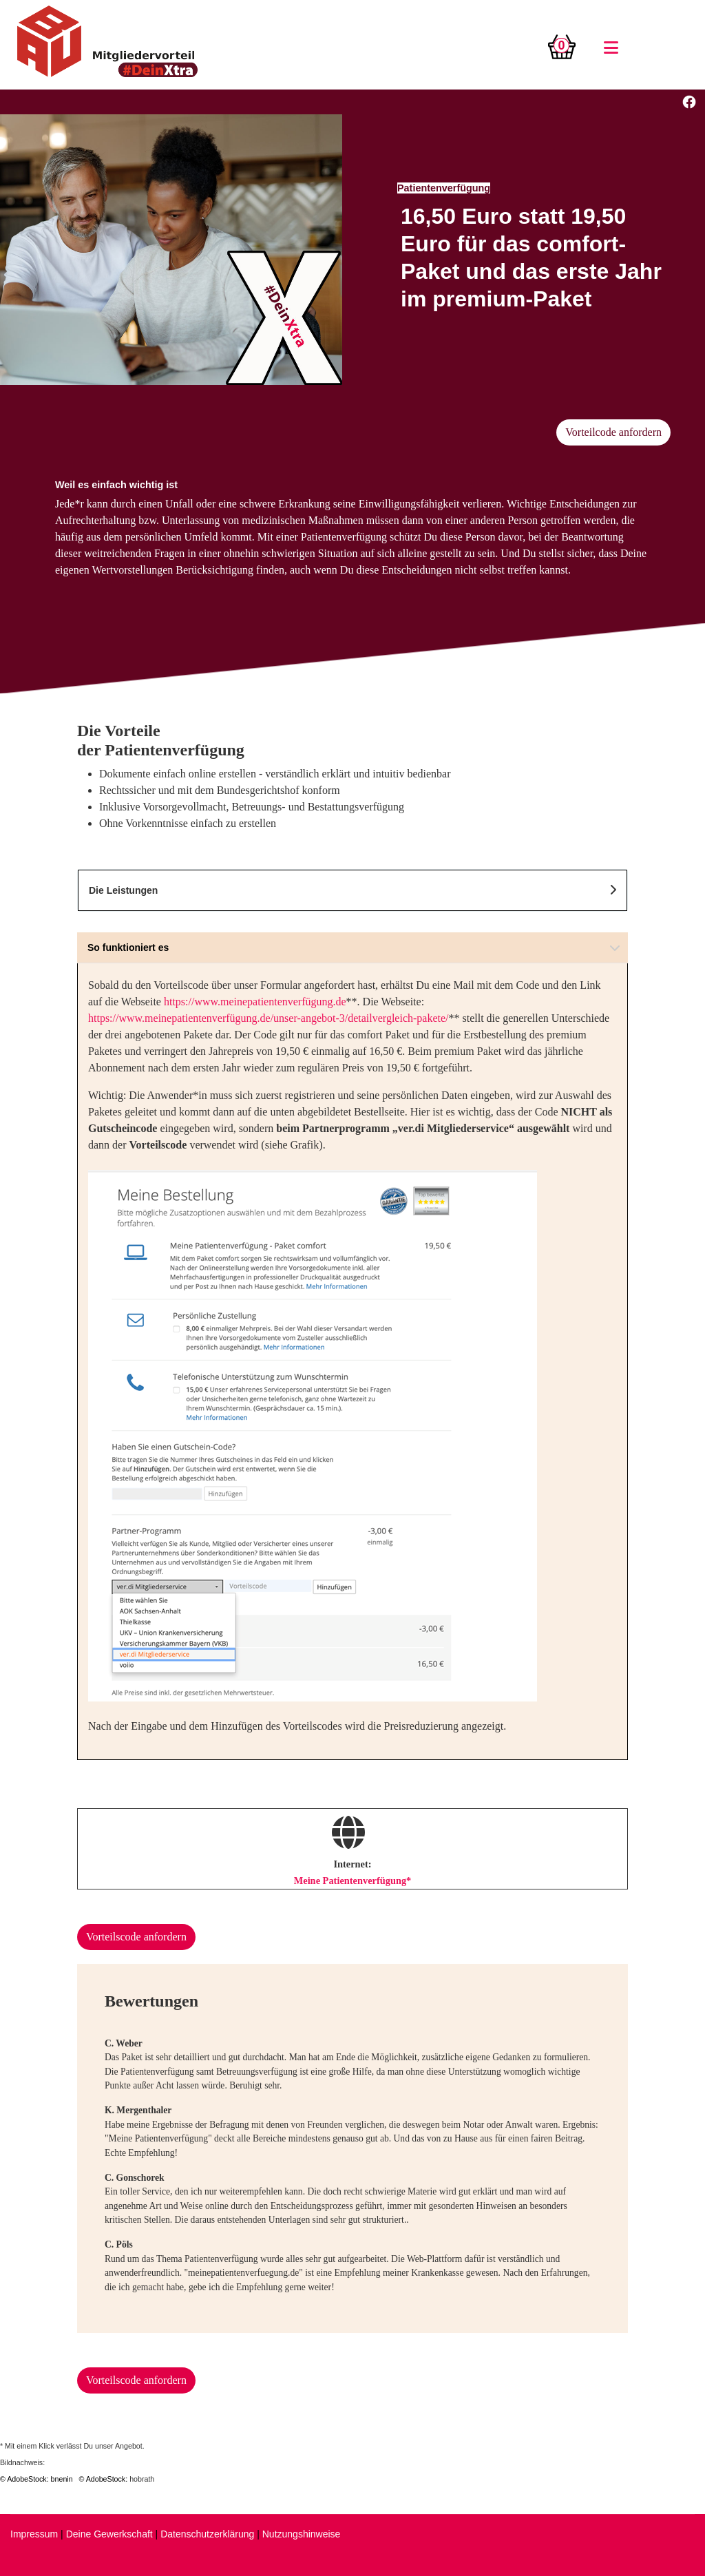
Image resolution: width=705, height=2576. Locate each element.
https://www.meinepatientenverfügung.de (255, 1001)
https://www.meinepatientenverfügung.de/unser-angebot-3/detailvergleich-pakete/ (268, 1018)
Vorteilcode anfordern (613, 432)
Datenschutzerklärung (207, 2534)
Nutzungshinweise (301, 2534)
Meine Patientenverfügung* (353, 1880)
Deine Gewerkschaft (109, 2534)
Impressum (34, 2534)
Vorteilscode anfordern (136, 1937)
